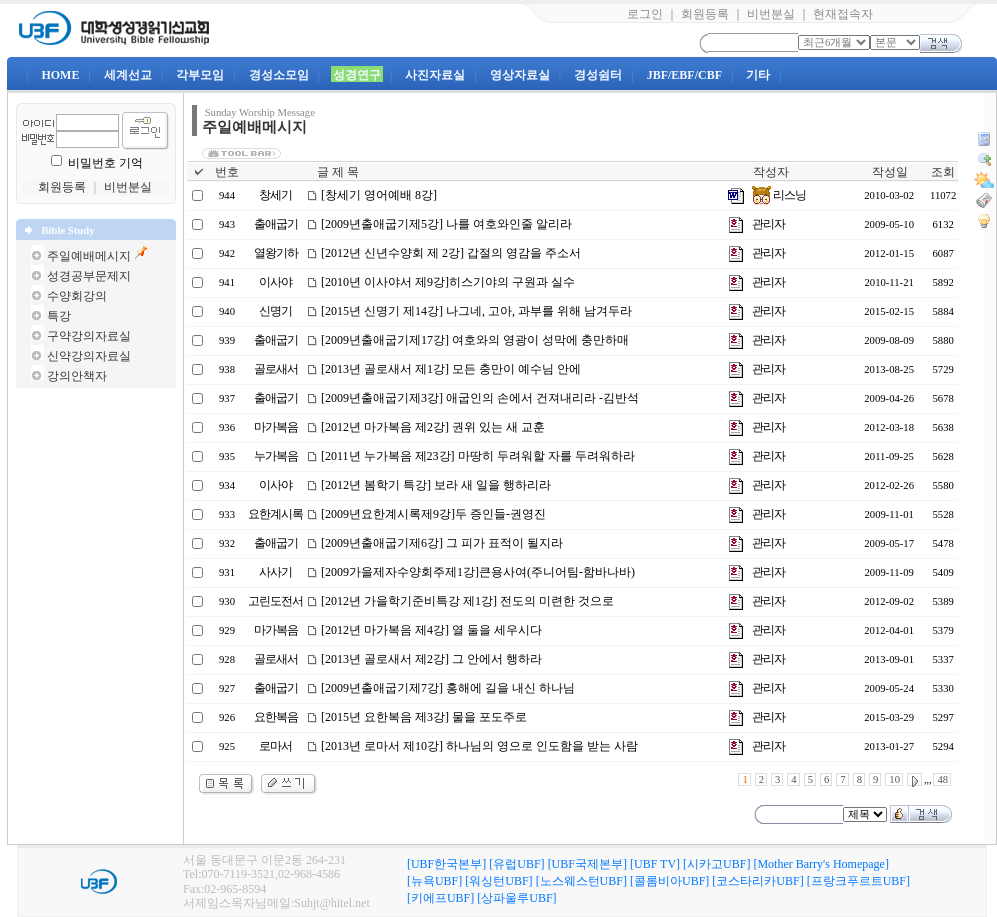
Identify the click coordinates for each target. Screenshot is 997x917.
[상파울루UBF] (516, 898)
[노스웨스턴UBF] (581, 881)
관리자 (768, 224)
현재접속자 (843, 14)
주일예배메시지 (89, 256)
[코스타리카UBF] (757, 881)
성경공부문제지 (89, 276)
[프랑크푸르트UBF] (858, 881)
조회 (943, 172)
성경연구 (357, 75)
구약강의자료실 (89, 336)
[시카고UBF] (716, 864)
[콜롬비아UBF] (669, 881)
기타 (758, 75)
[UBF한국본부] (446, 864)
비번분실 (771, 14)
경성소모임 (279, 75)
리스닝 (779, 195)
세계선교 (128, 75)
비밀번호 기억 (105, 163)
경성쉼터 (598, 75)
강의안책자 (77, 376)
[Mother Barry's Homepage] (820, 864)
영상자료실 (520, 75)
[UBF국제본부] (587, 864)
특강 (59, 316)
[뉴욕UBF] (434, 881)
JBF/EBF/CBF (684, 75)
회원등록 (705, 14)
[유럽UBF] (516, 864)
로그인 (645, 14)
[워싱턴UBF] (498, 881)
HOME (60, 75)
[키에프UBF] (440, 898)
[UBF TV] (655, 864)
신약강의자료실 (89, 356)
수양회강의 (77, 296)
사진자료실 (435, 75)
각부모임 (200, 75)
